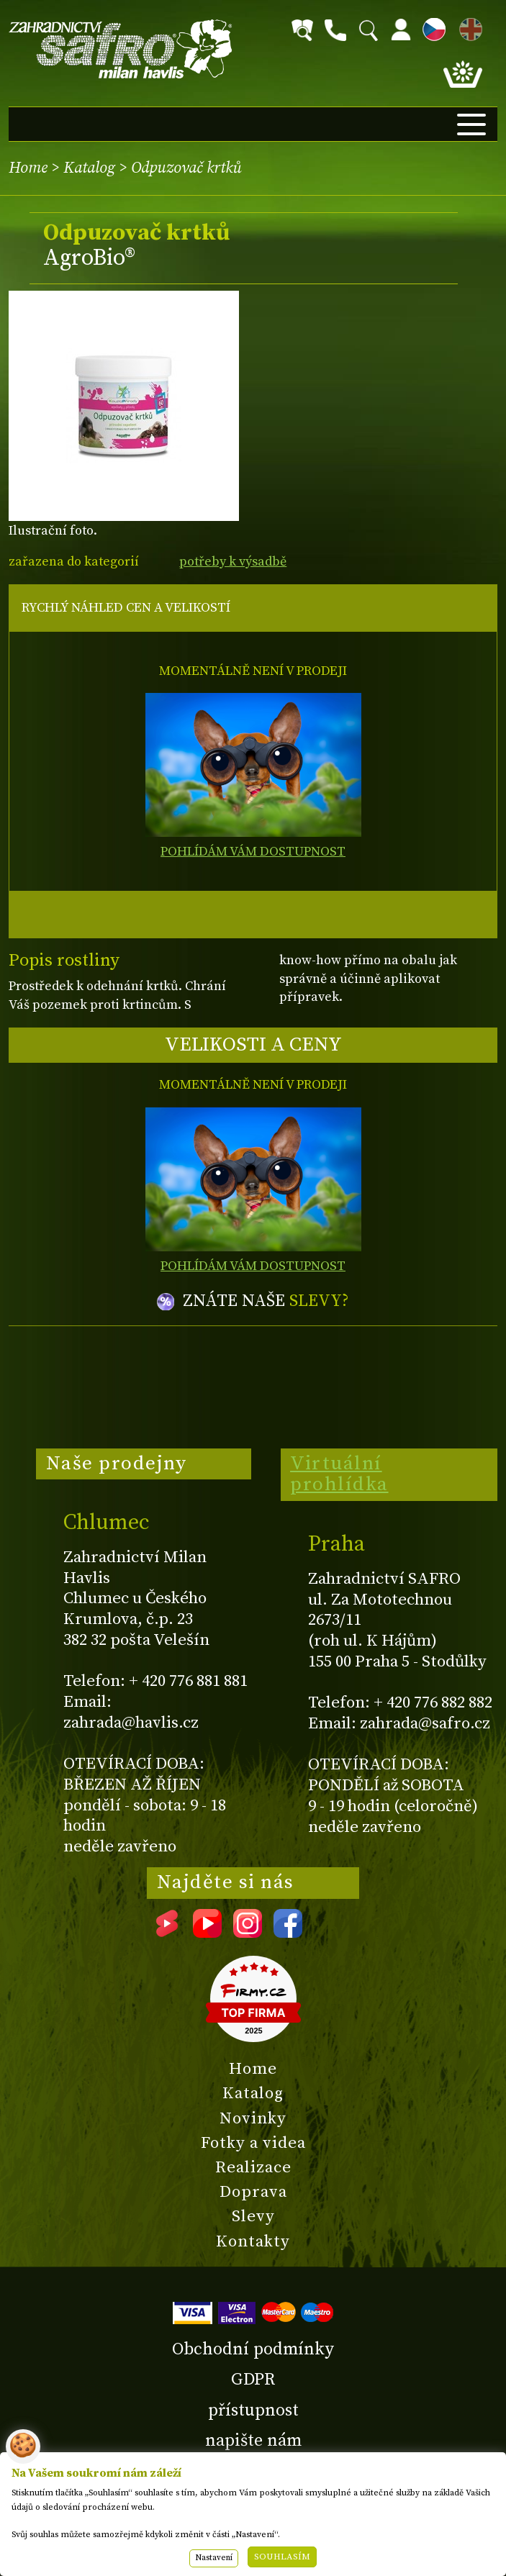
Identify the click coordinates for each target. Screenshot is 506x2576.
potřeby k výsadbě (232, 561)
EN (467, 27)
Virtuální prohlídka (339, 1474)
